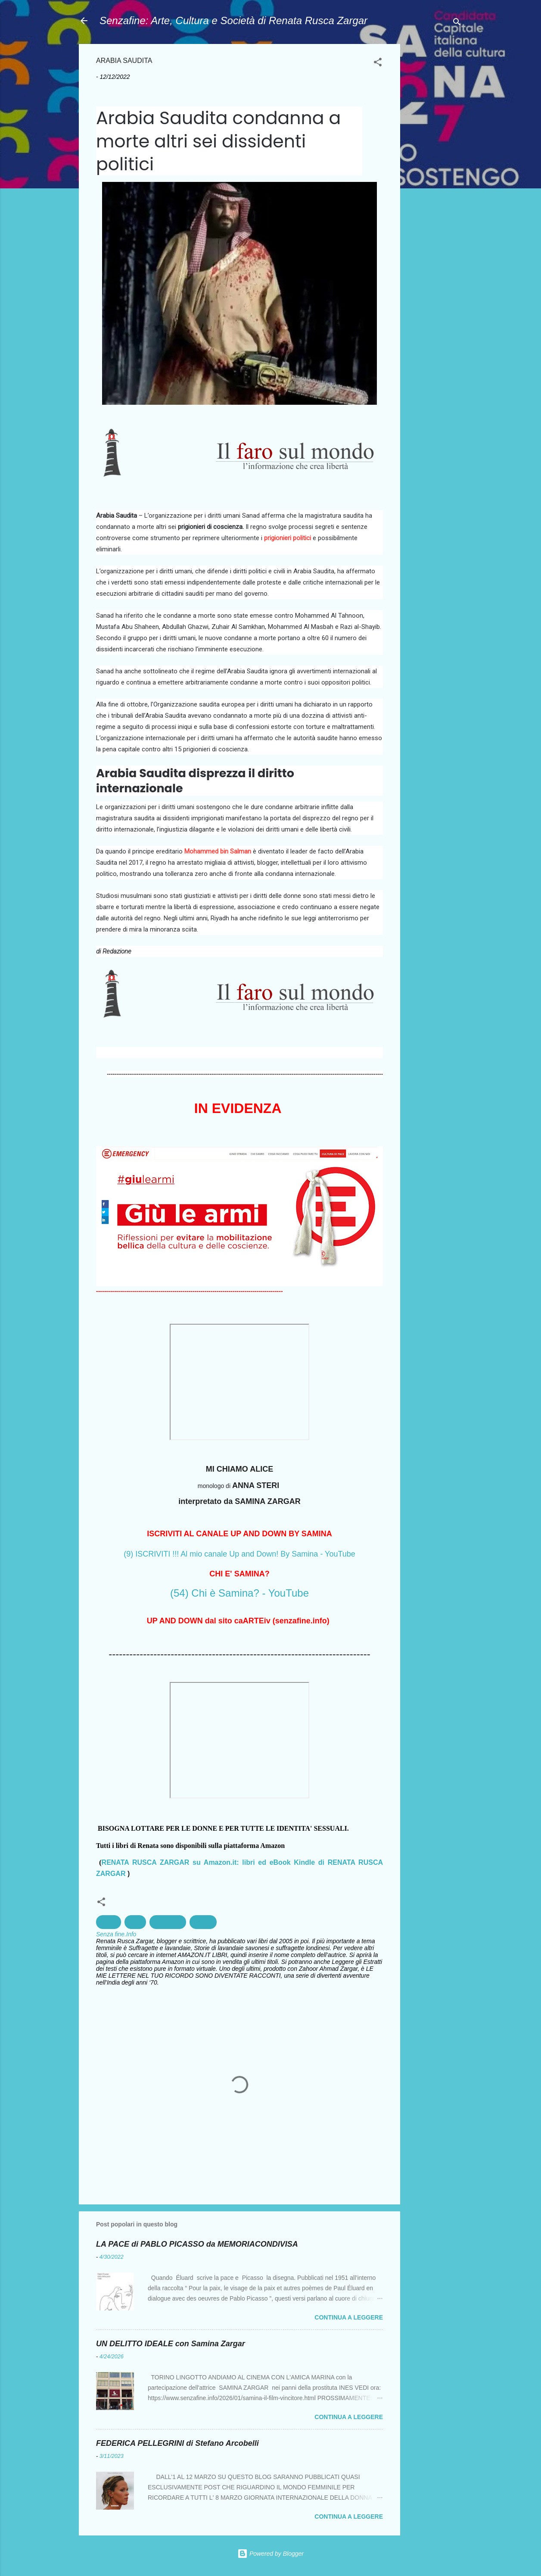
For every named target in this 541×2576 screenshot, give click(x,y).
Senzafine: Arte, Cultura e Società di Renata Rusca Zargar (233, 20)
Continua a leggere (348, 2317)
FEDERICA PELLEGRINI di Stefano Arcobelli (177, 2443)
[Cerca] (457, 23)
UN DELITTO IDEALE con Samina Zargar (170, 2343)
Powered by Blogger (270, 2553)
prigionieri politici (287, 538)
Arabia (108, 1922)
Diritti (135, 1922)
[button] (378, 63)
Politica (203, 1922)
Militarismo (167, 1922)
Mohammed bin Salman (217, 851)
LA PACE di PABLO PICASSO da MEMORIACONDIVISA (197, 2244)
